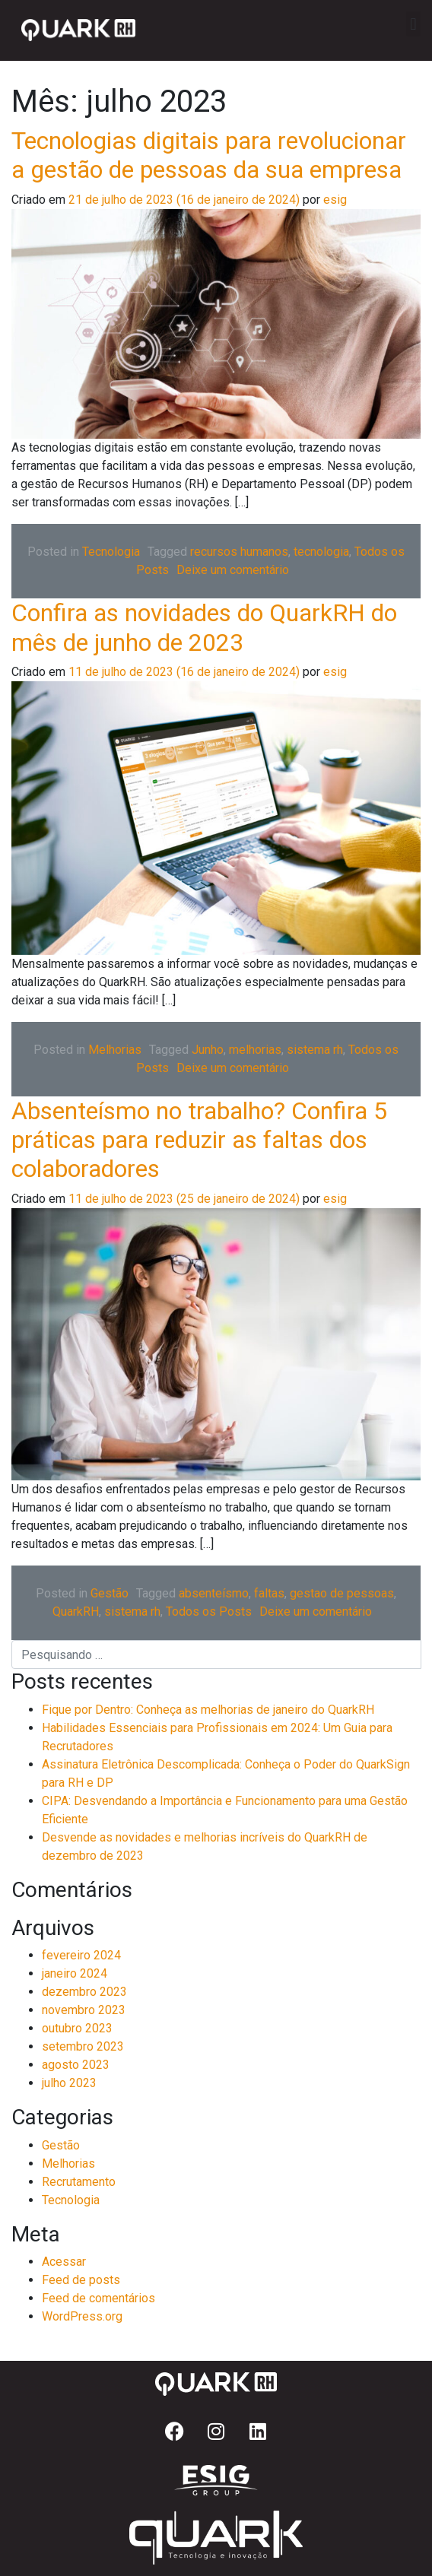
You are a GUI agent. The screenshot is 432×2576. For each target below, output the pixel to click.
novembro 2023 (83, 2010)
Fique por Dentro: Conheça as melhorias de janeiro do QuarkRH (208, 1709)
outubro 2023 (77, 2028)
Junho (208, 1049)
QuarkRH (75, 1611)
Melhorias (114, 1049)
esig (333, 199)
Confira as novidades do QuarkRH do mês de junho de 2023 (204, 627)
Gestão (110, 1593)
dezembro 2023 (84, 1991)
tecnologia (321, 551)
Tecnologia (111, 551)
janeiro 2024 (74, 1973)
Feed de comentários (98, 2298)
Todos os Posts (209, 1611)
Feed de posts (81, 2280)
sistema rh (315, 1049)
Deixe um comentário (232, 570)
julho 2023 (69, 2083)
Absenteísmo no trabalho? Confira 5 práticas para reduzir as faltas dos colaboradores (199, 1140)
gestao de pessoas (342, 1593)
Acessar (64, 2261)
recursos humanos (239, 551)
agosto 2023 (76, 2064)
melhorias (255, 1049)
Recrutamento (79, 2182)
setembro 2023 (83, 2046)
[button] (413, 23)
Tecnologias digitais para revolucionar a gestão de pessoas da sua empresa (208, 155)
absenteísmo (214, 1593)
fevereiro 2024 (81, 1955)
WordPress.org (82, 2316)
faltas (269, 1593)
